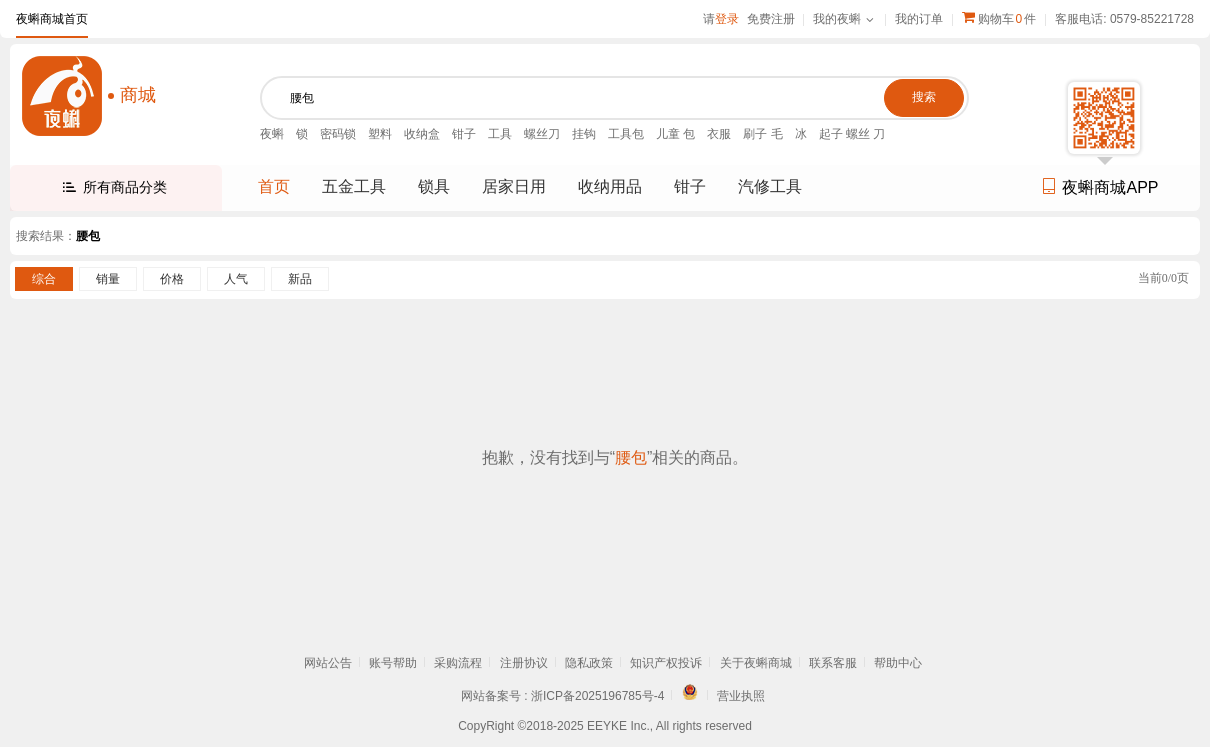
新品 (300, 279)
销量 (108, 279)
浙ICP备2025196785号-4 (597, 696)
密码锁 (338, 134)
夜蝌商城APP (1099, 187)
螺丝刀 (542, 134)
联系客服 (833, 663)
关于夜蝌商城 (756, 663)
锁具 (434, 186)
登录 (727, 19)
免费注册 (771, 19)
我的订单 (919, 19)
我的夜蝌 (837, 19)
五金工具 (354, 186)
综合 (44, 279)
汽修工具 (770, 186)
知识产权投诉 (666, 663)
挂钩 (584, 134)
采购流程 (458, 663)
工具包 (626, 134)
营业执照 (741, 696)
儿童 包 (675, 134)
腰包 (88, 236)
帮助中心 (898, 663)
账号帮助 (393, 663)
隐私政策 (589, 663)
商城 (138, 95)
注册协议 (524, 663)
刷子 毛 (762, 134)
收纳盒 (422, 134)
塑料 (380, 134)
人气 (236, 279)
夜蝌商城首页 (52, 19)
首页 (274, 186)
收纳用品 (610, 186)
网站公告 (328, 663)
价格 (172, 279)
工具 (500, 134)
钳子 (464, 134)
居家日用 (514, 186)
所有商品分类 (125, 187)
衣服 (719, 134)
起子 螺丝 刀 (852, 134)
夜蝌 (272, 134)
